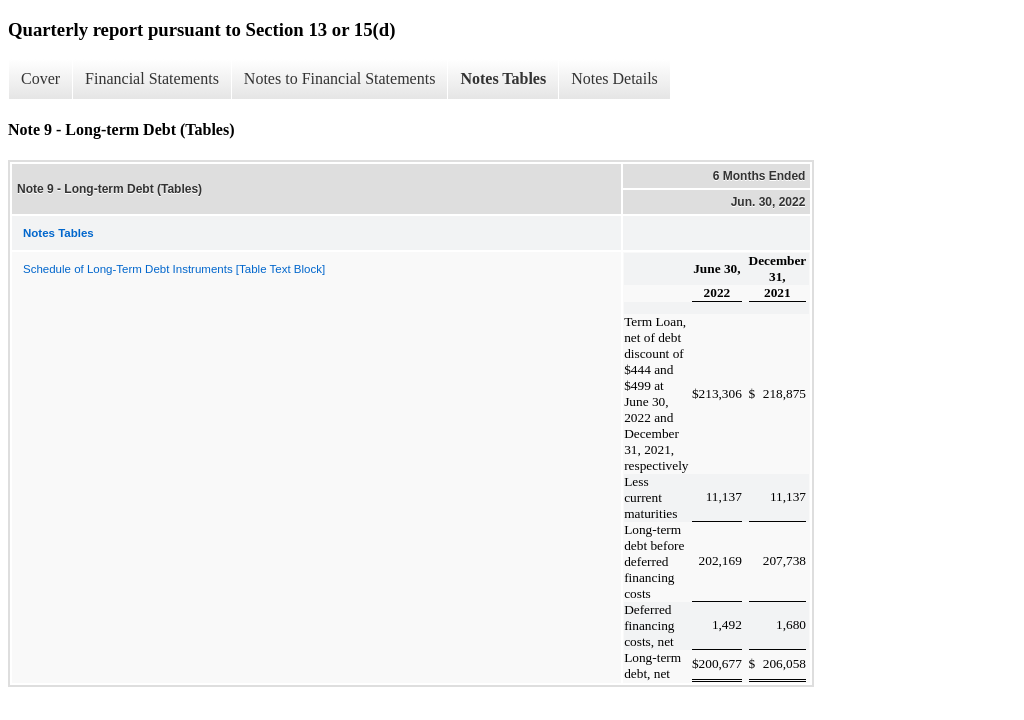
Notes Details (614, 78)
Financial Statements (152, 78)
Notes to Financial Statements (340, 78)
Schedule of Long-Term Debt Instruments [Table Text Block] (174, 269)
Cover (40, 78)
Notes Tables (503, 78)
